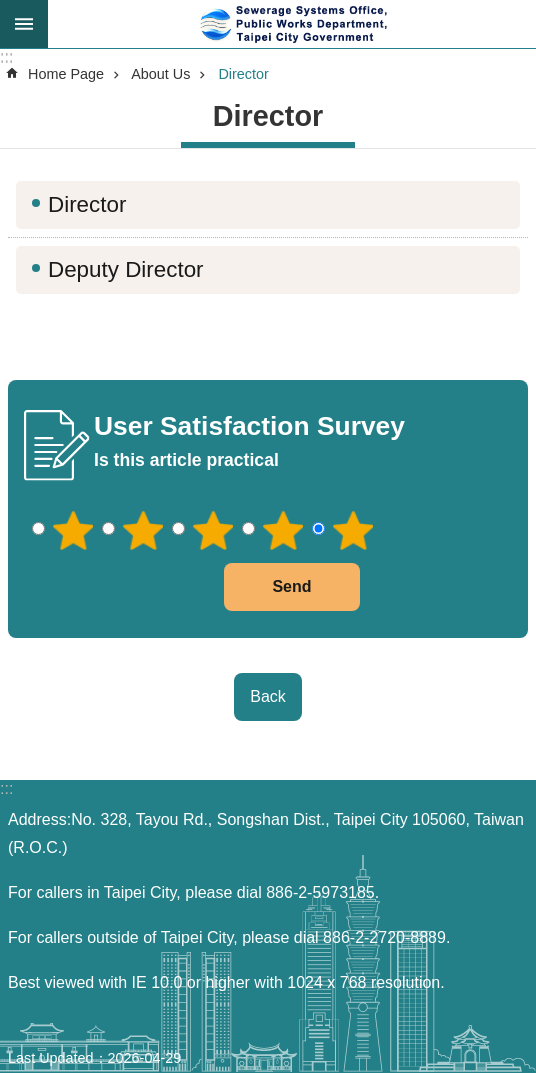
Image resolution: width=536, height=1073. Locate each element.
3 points (213, 531)
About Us (160, 74)
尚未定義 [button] (24, 24)
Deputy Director (126, 269)
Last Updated (51, 1058)
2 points (143, 531)
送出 (200, 587)
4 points (283, 531)
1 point (73, 531)
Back (268, 696)
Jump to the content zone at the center (10, 10)
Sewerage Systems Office (292, 24)
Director (243, 74)
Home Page (66, 74)
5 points (353, 531)
